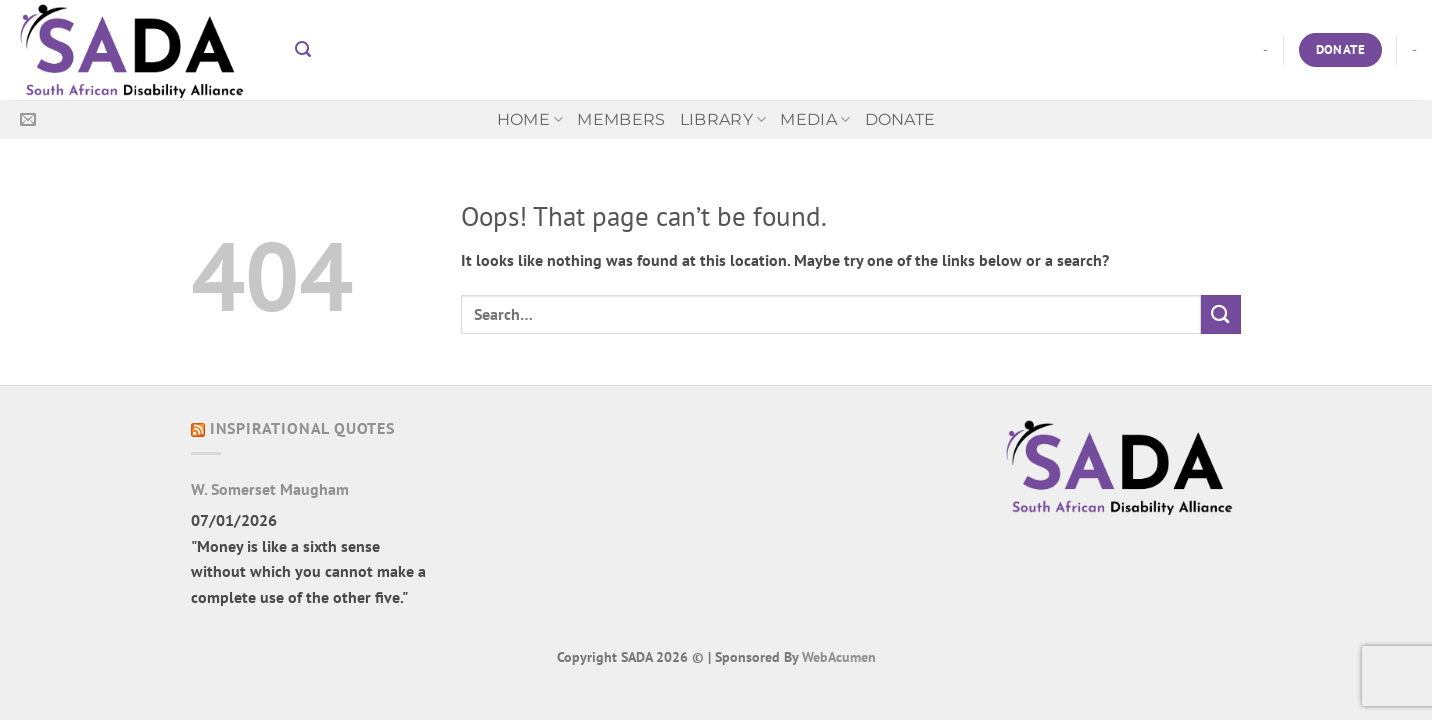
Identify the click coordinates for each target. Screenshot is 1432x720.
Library (723, 120)
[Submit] (1221, 314)
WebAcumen (839, 656)
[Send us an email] (28, 120)
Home (530, 120)
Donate (900, 119)
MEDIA (815, 120)
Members (621, 119)
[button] (303, 49)
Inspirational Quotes (302, 428)
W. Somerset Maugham (270, 489)
